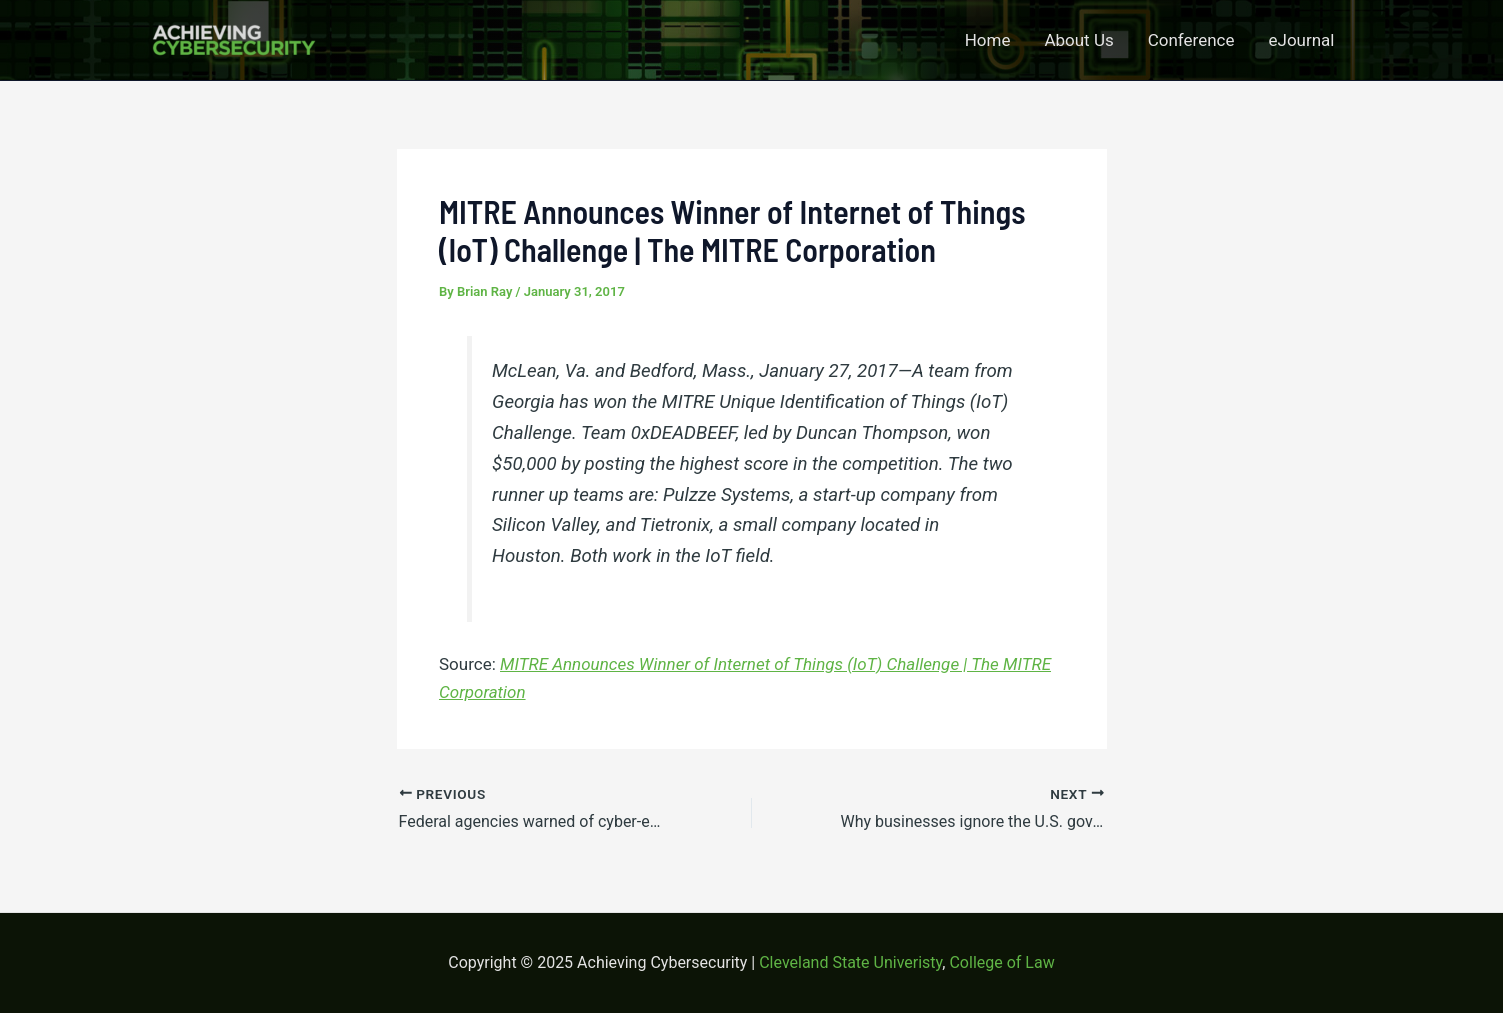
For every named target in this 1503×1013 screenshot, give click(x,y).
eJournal (1302, 40)
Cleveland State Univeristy (850, 962)
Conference (1191, 40)
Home (988, 40)
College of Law (1001, 962)
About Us (1078, 40)
